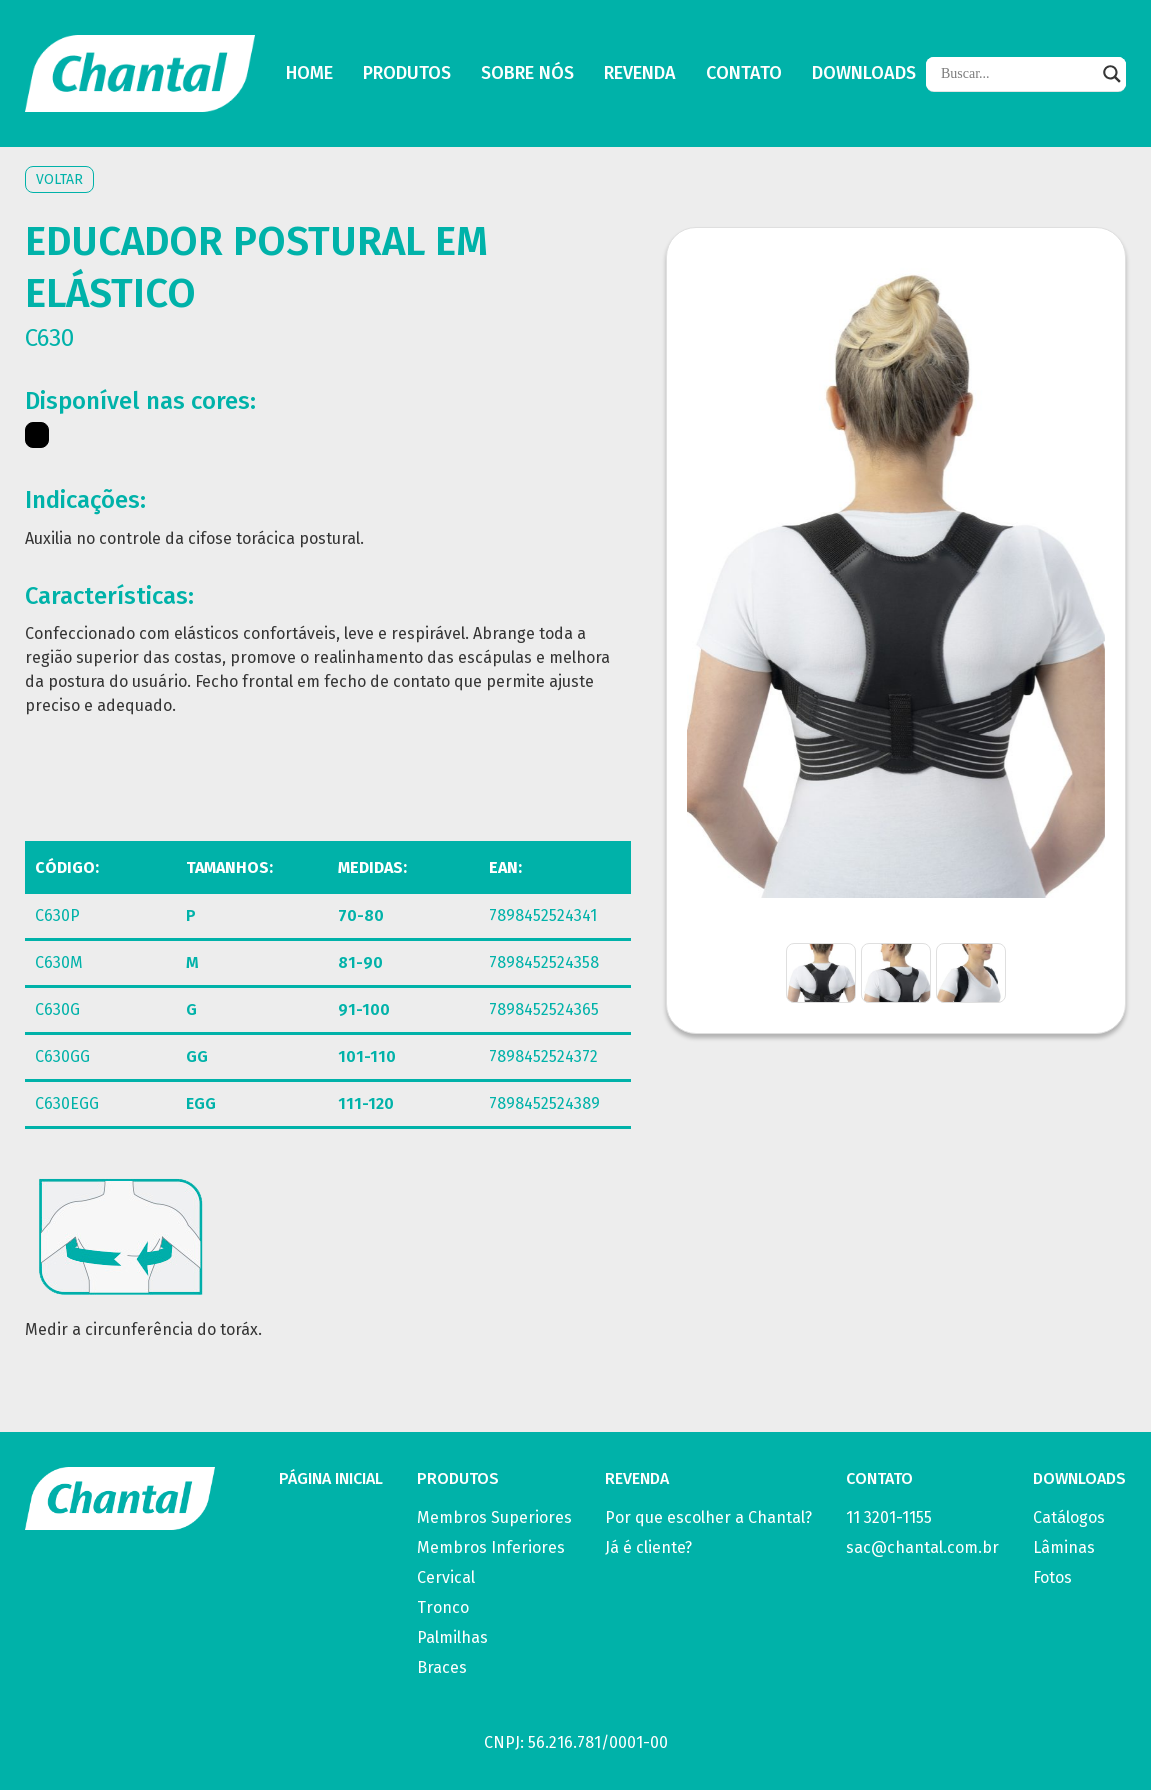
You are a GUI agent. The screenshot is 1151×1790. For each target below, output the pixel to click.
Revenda (640, 74)
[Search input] (1017, 74)
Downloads (864, 74)
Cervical (446, 1577)
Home (309, 74)
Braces (442, 1667)
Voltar (59, 179)
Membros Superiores (494, 1517)
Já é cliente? (648, 1547)
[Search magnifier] (1112, 74)
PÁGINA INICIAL (331, 1478)
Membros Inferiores (491, 1547)
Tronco (443, 1607)
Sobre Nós (527, 74)
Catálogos (1069, 1517)
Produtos (407, 74)
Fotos (1052, 1577)
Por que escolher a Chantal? (708, 1517)
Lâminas (1064, 1547)
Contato (744, 74)
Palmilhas (452, 1637)
